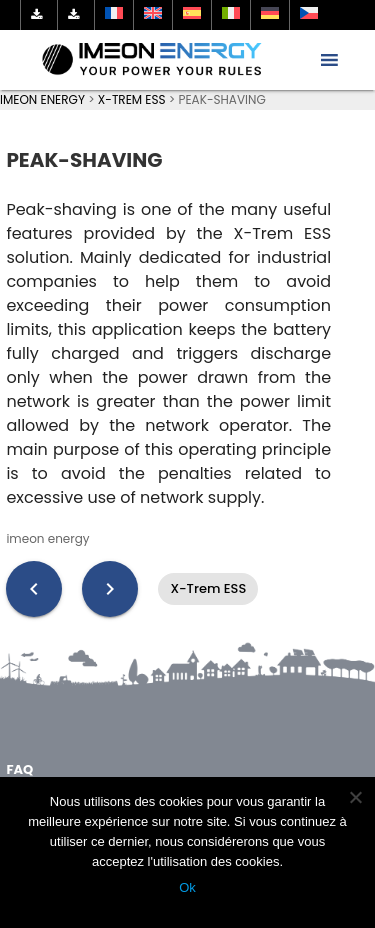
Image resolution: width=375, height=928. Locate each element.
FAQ (19, 769)
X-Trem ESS (208, 588)
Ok (187, 887)
